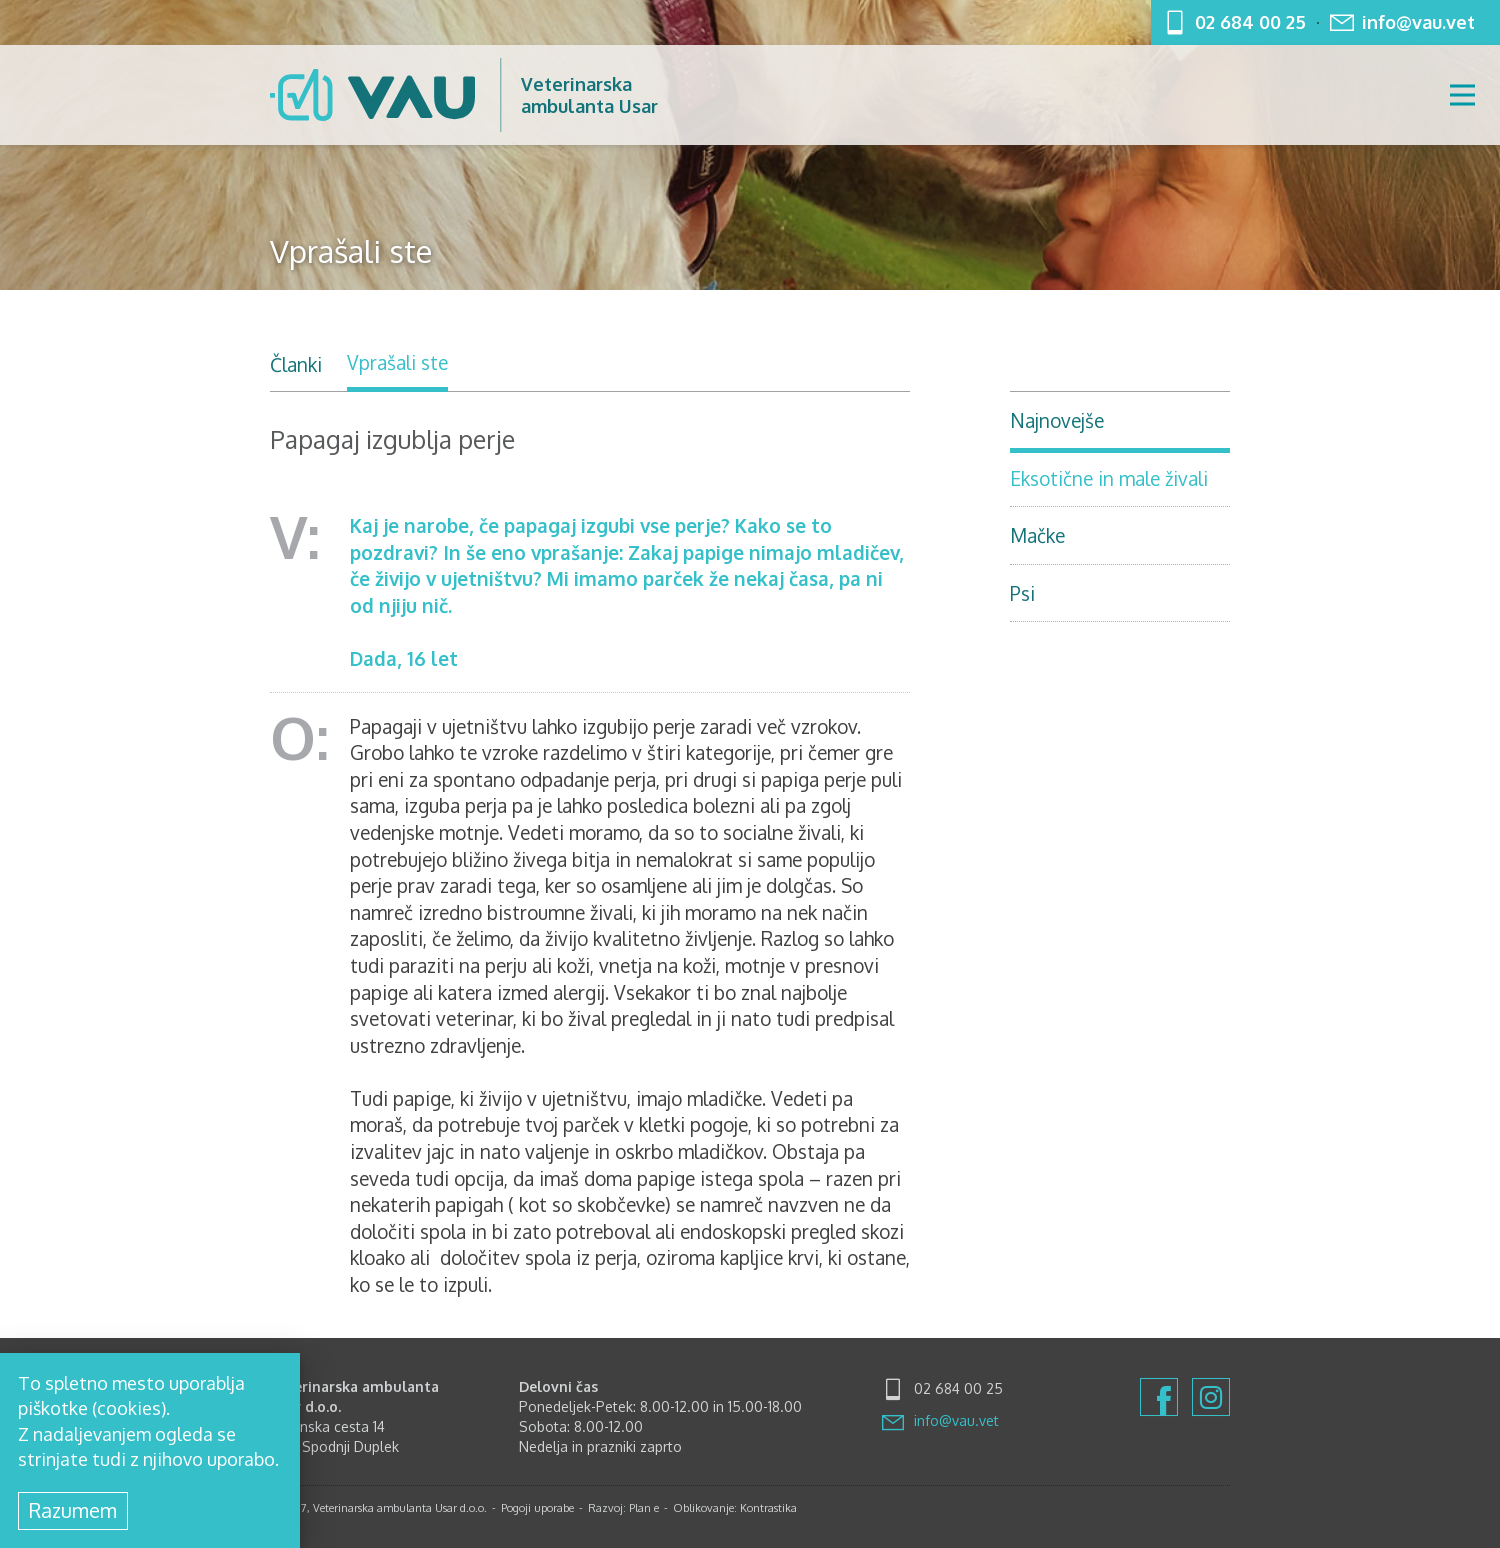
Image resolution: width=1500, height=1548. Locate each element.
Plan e (644, 1508)
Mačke (1037, 535)
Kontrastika (768, 1508)
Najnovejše (1057, 420)
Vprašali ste (397, 362)
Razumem (73, 1510)
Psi (1022, 593)
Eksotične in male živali (1109, 478)
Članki (296, 364)
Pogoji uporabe (537, 1508)
